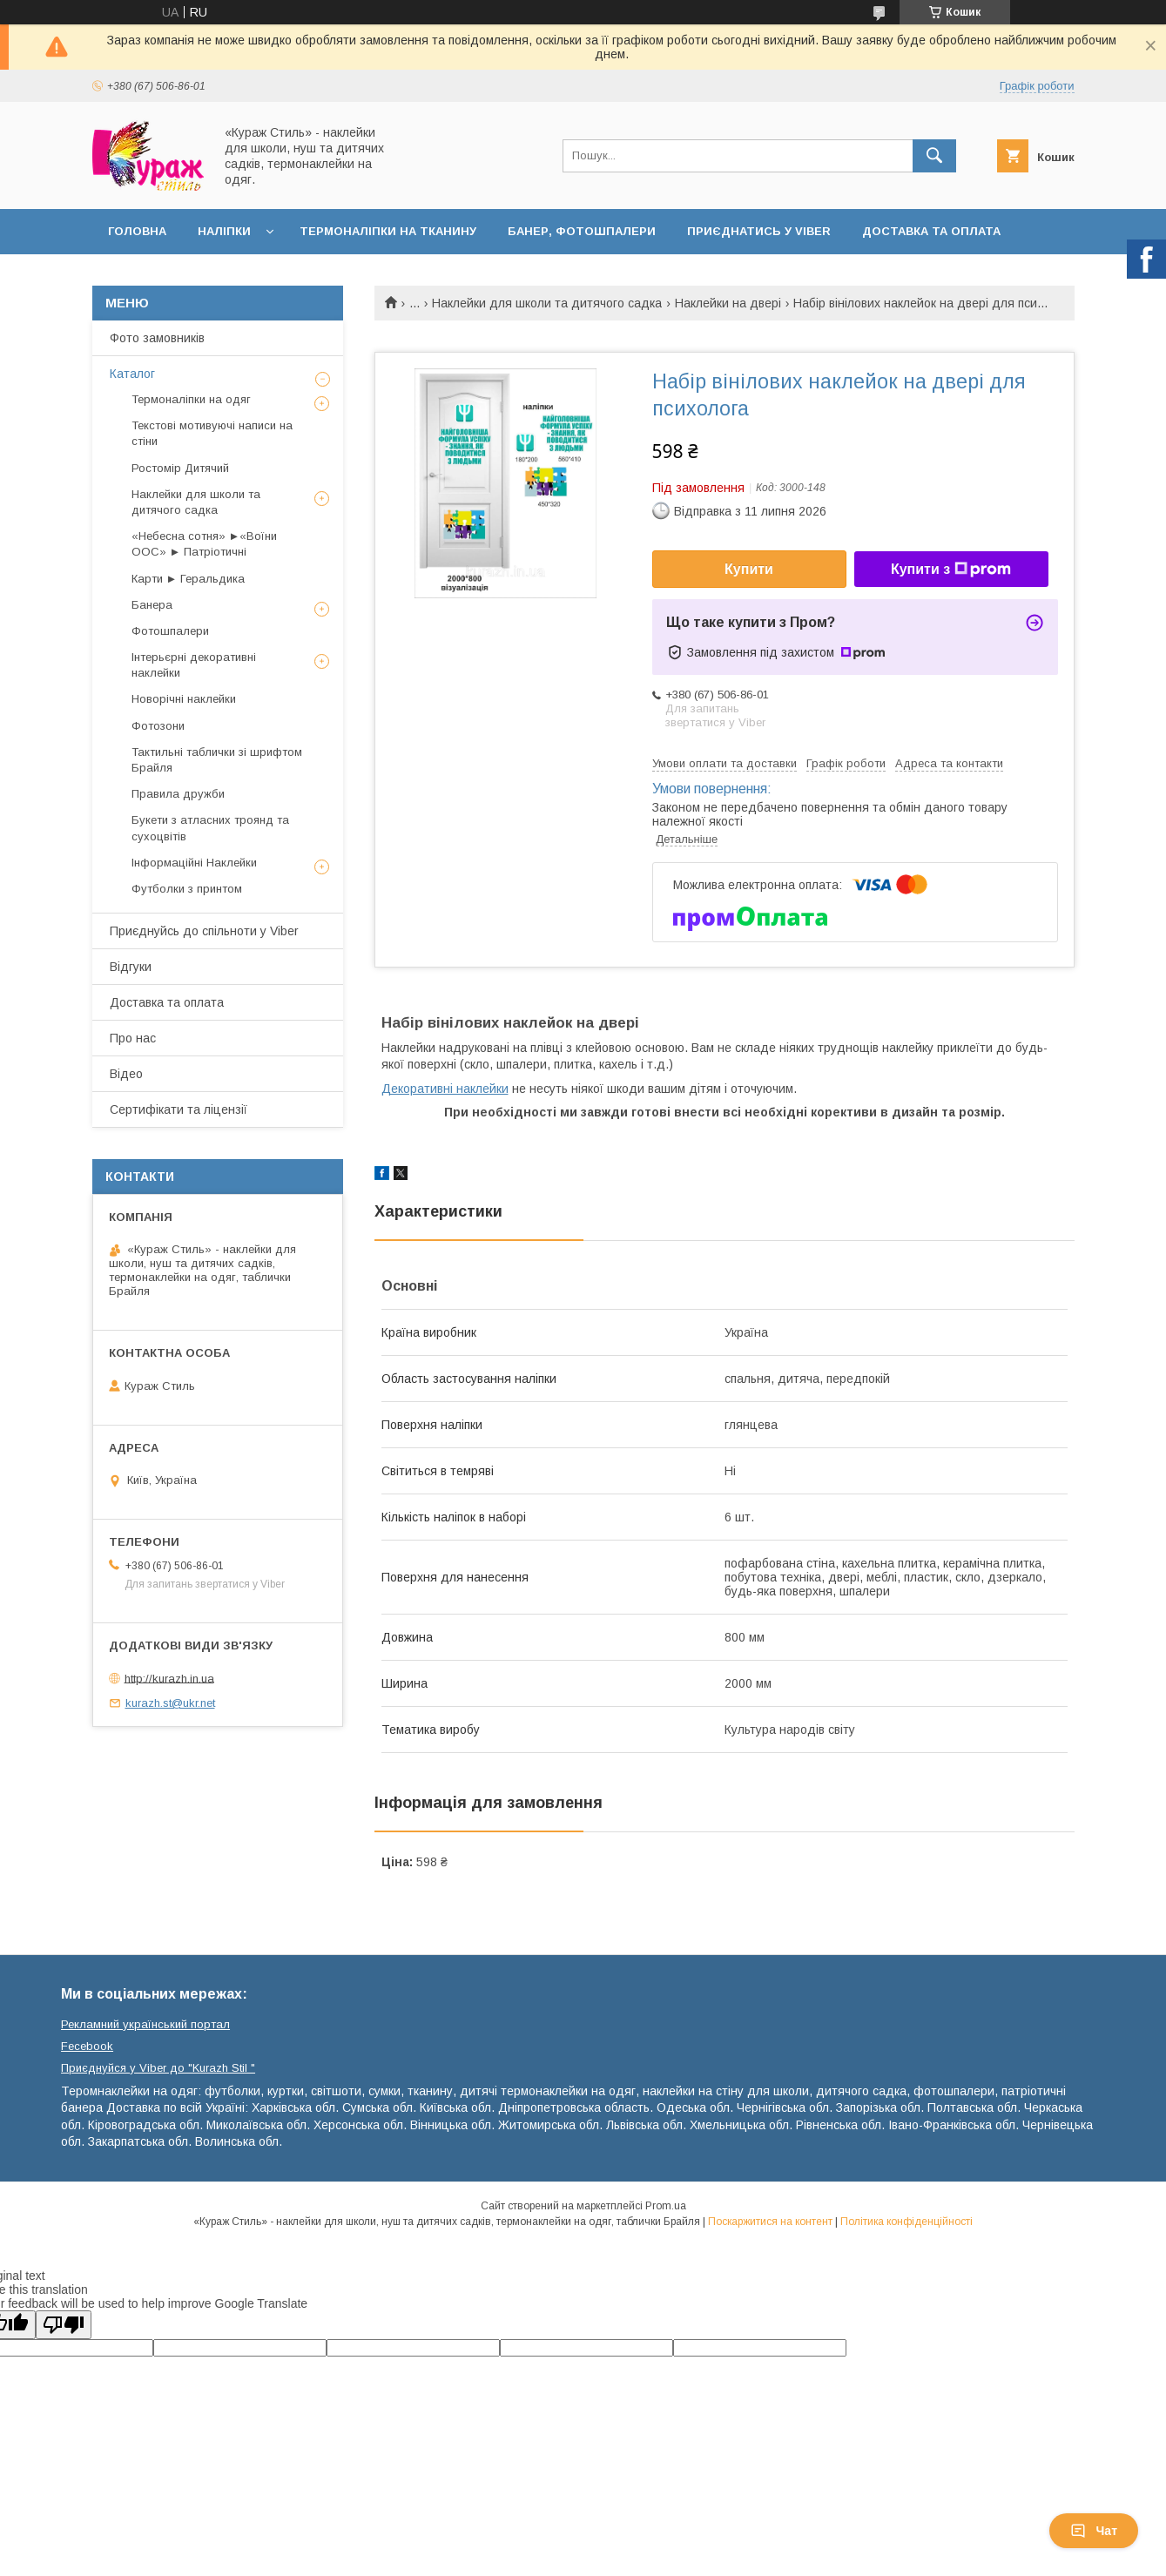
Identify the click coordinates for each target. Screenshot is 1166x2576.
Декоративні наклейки (445, 1089)
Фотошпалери (170, 630)
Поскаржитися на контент (770, 2221)
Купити (749, 569)
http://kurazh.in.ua (169, 1677)
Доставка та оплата (931, 231)
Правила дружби (178, 793)
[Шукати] (934, 155)
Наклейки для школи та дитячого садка (547, 303)
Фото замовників (157, 338)
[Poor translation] (63, 2324)
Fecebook (87, 2046)
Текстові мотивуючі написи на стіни (212, 433)
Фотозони (158, 725)
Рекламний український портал (145, 2024)
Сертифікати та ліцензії (178, 1109)
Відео (126, 1074)
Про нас (133, 1038)
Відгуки (131, 967)
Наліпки (224, 231)
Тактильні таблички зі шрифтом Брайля (216, 759)
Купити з (951, 569)
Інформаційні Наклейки (194, 862)
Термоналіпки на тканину (388, 231)
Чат (1093, 2531)
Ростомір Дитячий (180, 468)
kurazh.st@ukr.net (170, 1702)
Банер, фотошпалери (582, 231)
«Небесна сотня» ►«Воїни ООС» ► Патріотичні (204, 543)
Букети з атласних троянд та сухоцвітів (210, 827)
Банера (151, 604)
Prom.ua (665, 2206)
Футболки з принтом (186, 888)
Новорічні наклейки (183, 698)
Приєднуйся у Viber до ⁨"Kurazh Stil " (158, 2067)
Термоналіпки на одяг (191, 399)
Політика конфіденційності (906, 2221)
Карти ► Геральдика (188, 578)
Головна (137, 231)
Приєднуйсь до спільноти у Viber (204, 931)
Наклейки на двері (728, 303)
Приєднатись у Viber (759, 231)
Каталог (132, 374)
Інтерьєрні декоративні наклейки (193, 665)
